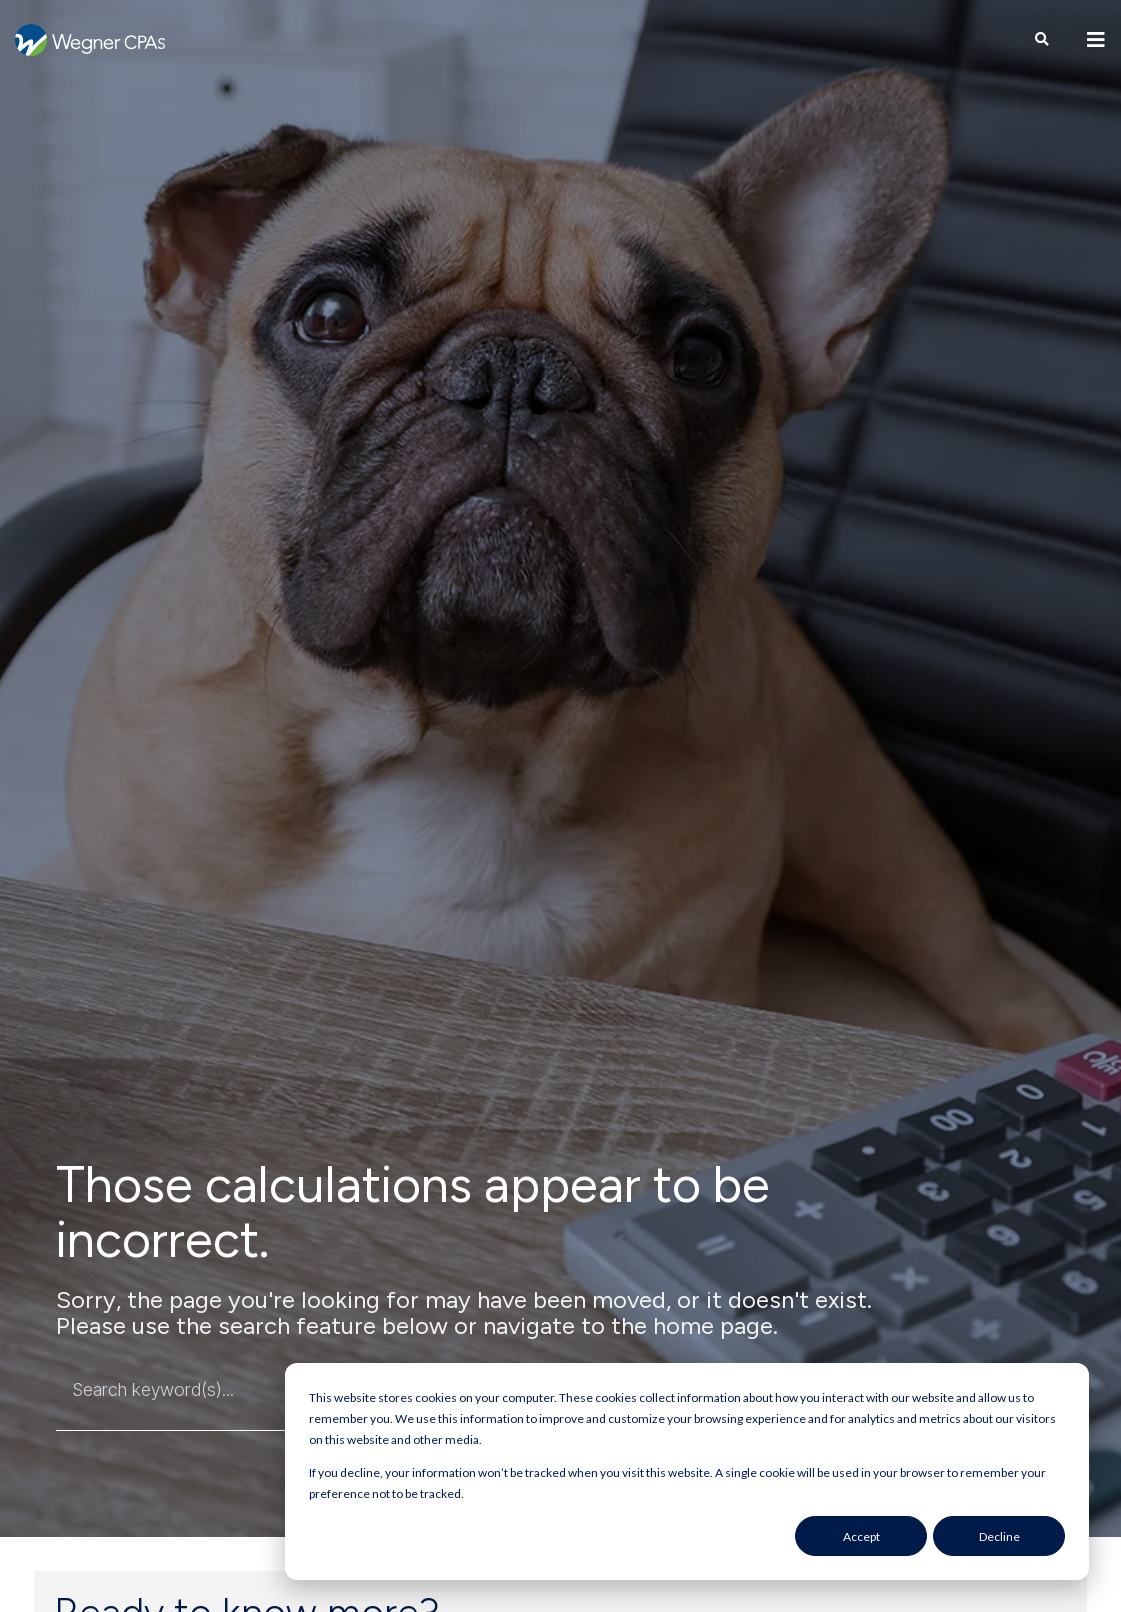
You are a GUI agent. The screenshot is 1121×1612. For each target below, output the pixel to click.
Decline (999, 1536)
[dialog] (687, 1471)
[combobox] (214, 1390)
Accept (861, 1536)
